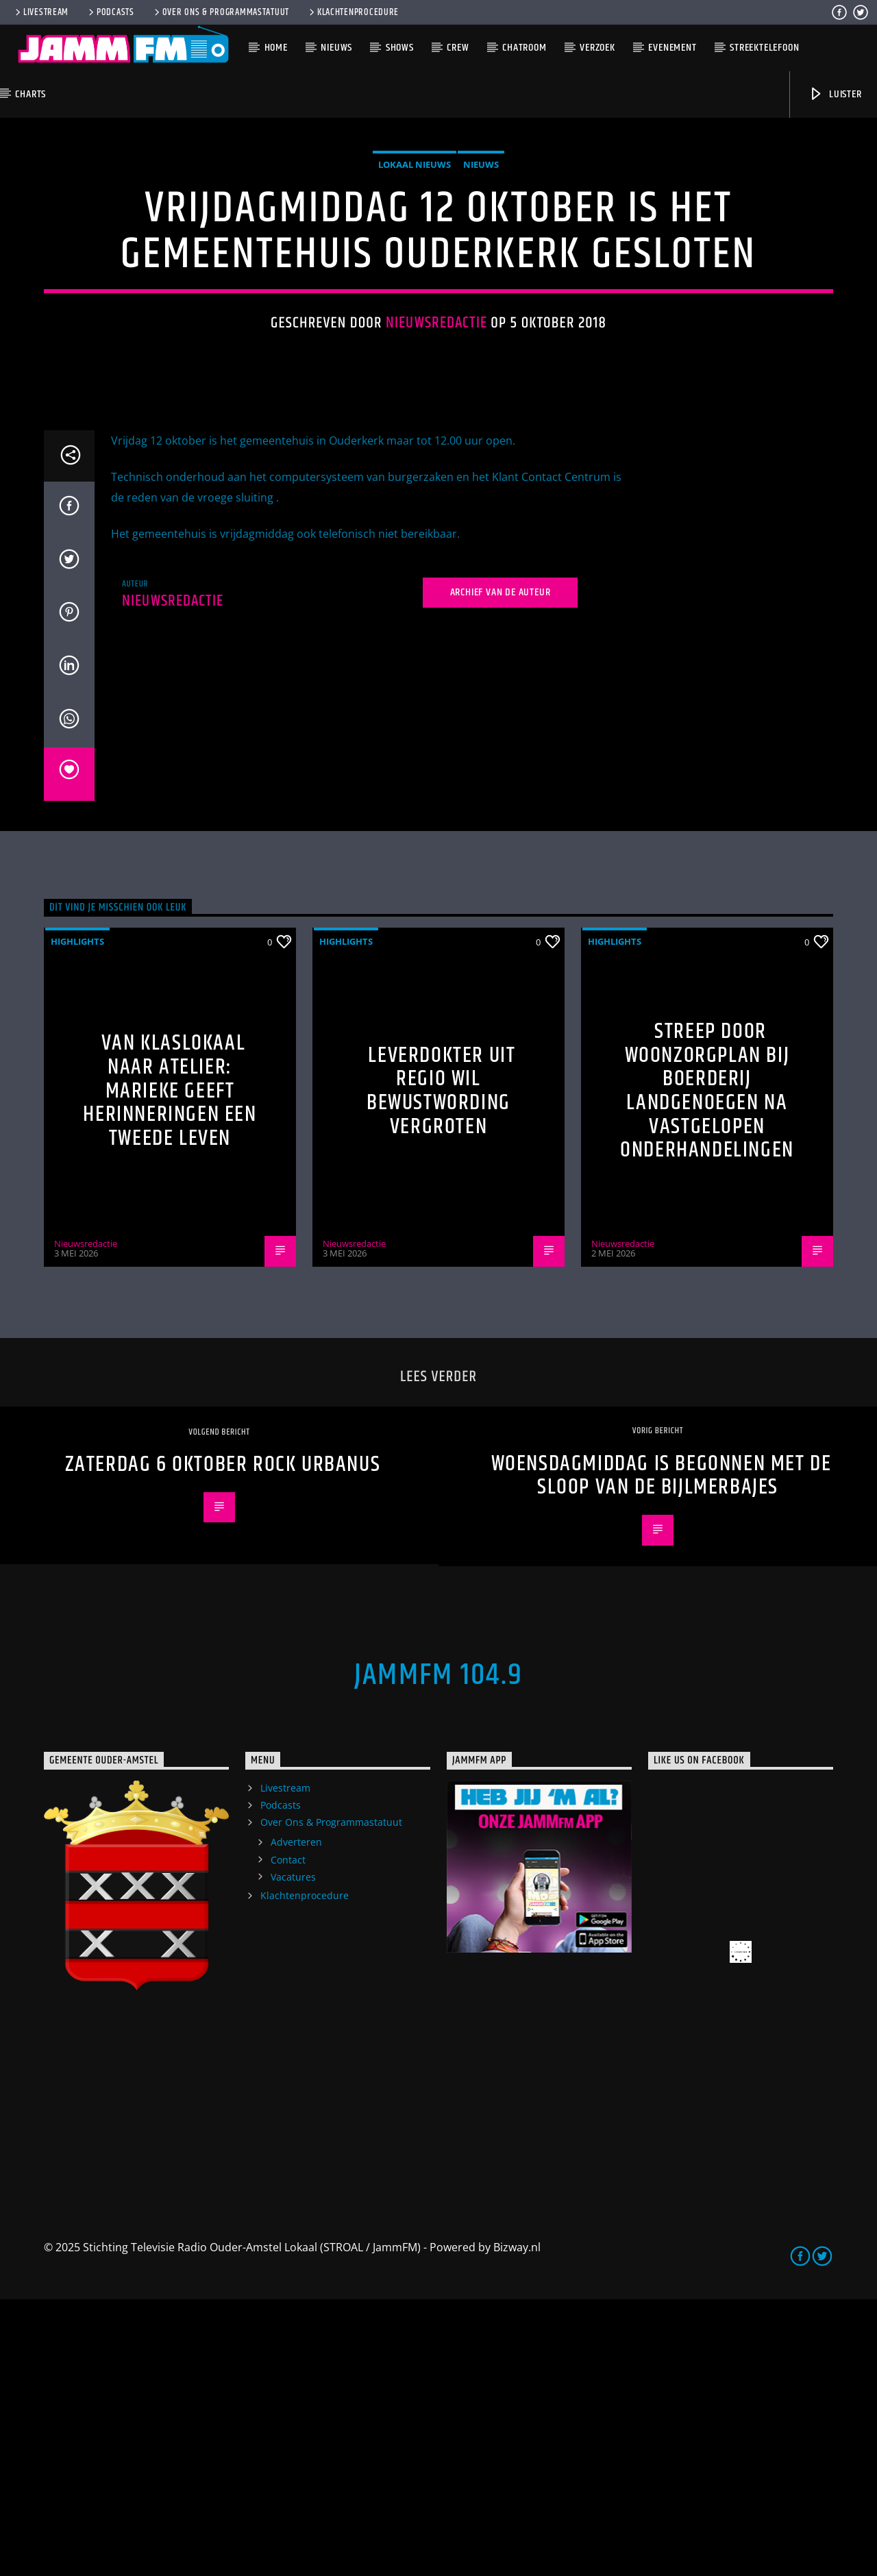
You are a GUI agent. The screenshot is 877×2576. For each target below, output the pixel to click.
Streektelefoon (764, 47)
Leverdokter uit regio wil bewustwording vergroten (441, 1367)
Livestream (41, 12)
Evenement (672, 47)
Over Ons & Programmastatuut (220, 12)
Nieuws (336, 47)
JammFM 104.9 (438, 1952)
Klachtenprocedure (353, 12)
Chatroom (524, 47)
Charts (30, 94)
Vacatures (293, 2153)
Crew (458, 47)
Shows (400, 47)
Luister (834, 94)
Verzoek (597, 47)
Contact (288, 2136)
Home (276, 47)
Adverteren (296, 2118)
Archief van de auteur (500, 869)
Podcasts (110, 12)
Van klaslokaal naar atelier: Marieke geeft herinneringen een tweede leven (169, 1367)
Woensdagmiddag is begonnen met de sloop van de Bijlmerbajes (661, 1752)
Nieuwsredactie (436, 461)
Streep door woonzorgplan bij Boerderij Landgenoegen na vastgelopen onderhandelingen (707, 1367)
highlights (77, 1218)
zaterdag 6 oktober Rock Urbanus (223, 1741)
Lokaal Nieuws (414, 303)
